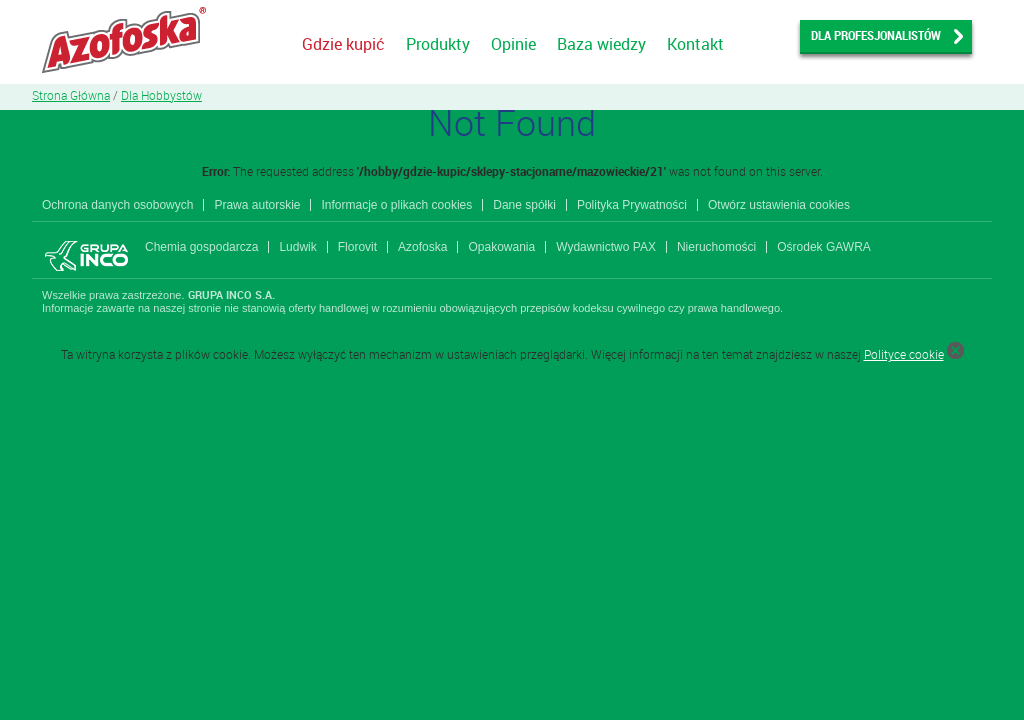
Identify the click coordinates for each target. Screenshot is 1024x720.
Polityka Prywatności (632, 205)
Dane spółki (524, 205)
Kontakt (695, 44)
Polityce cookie (904, 354)
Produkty (438, 44)
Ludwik (297, 247)
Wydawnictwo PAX (606, 247)
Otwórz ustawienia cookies (779, 205)
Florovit (357, 247)
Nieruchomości (716, 247)
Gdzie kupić (343, 44)
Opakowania (501, 247)
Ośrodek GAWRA (824, 247)
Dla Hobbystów (161, 95)
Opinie (513, 44)
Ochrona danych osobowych (117, 205)
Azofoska (422, 247)
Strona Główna (71, 95)
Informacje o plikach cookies (396, 205)
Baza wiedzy (601, 44)
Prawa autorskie (257, 205)
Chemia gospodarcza (201, 247)
